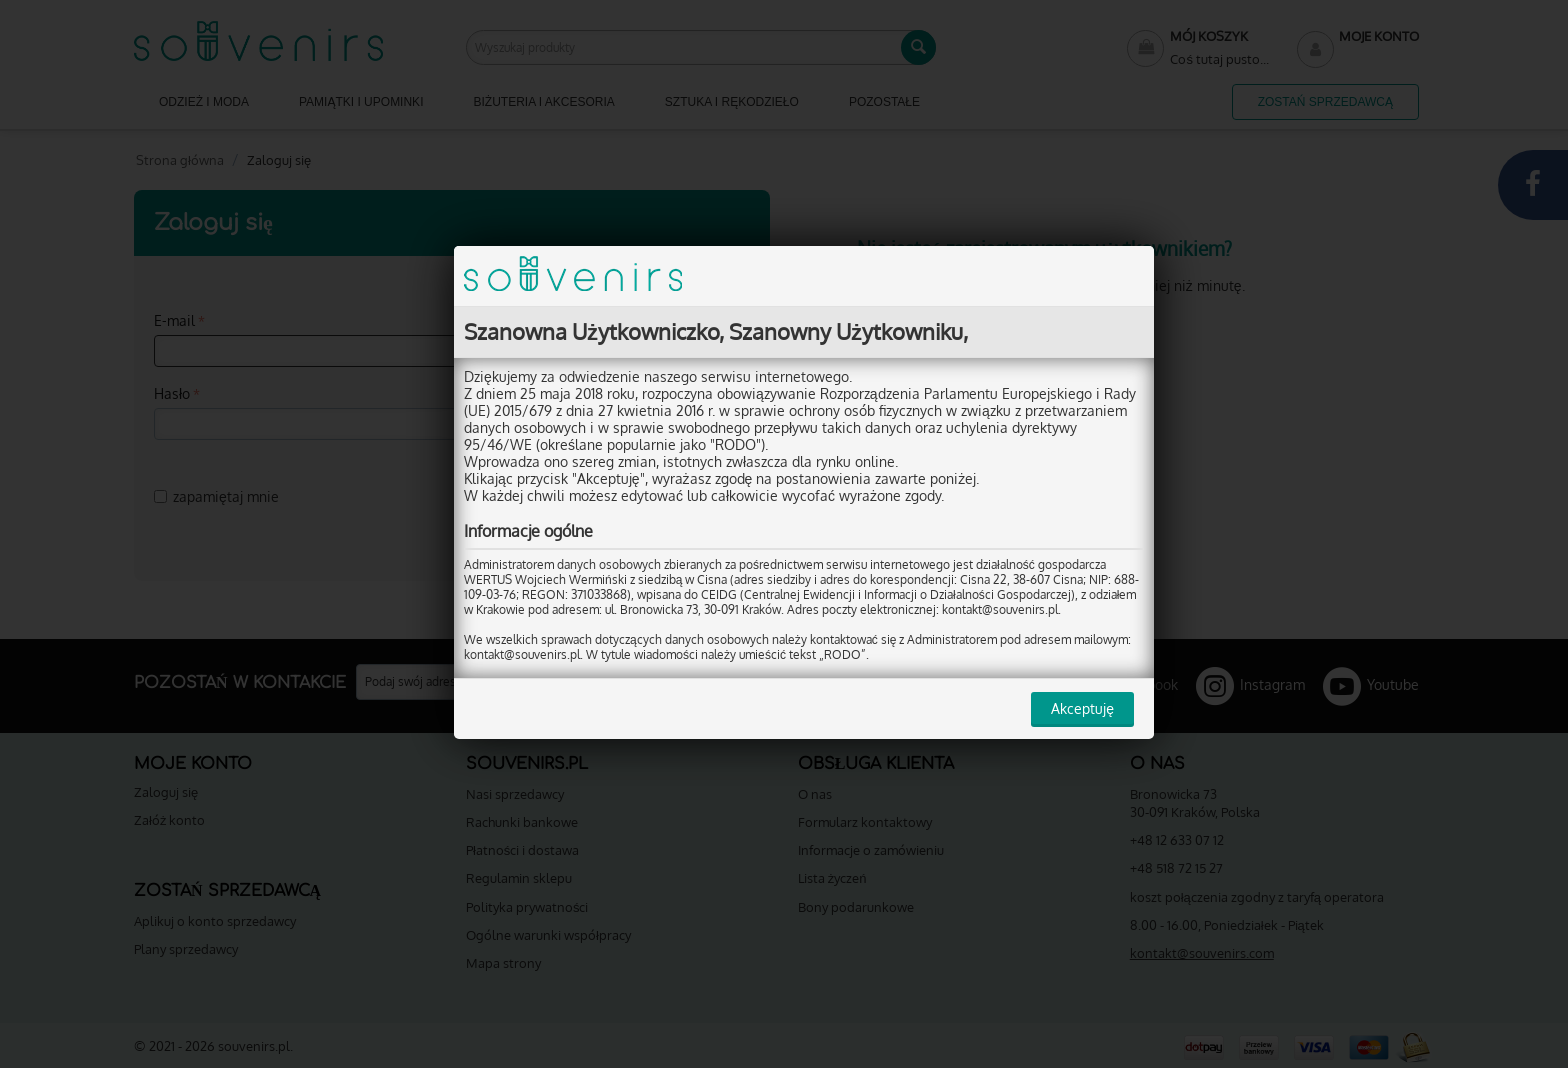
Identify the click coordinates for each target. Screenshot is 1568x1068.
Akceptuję (1082, 708)
